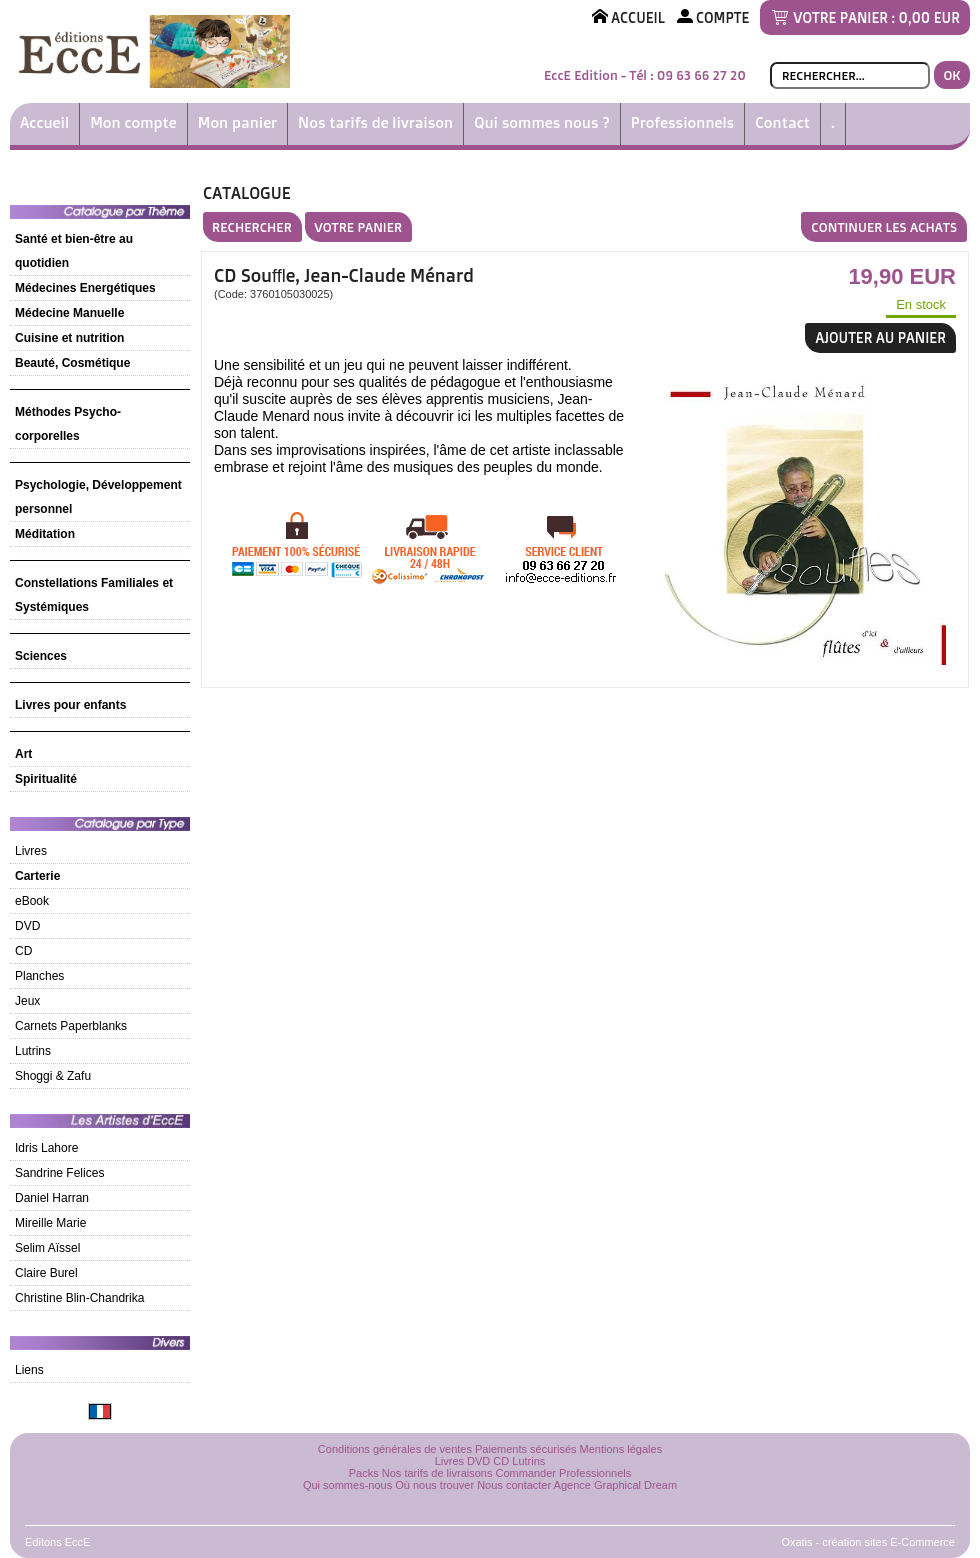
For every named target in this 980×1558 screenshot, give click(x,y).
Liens (29, 1370)
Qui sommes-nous (347, 1485)
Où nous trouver (434, 1485)
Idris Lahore (46, 1148)
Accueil (44, 122)
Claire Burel (46, 1273)
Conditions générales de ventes (395, 1449)
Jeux (27, 1001)
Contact (782, 122)
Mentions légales (621, 1449)
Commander (526, 1473)
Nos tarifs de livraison (375, 122)
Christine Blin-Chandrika (79, 1298)
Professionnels (682, 122)
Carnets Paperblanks (71, 1026)
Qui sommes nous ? (542, 122)
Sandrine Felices (59, 1173)
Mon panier (237, 122)
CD (23, 951)
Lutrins (33, 1051)
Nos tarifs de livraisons (437, 1473)
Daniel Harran (52, 1198)
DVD (27, 926)
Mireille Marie (50, 1223)
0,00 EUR (929, 17)
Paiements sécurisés (526, 1449)
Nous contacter (514, 1485)
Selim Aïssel (47, 1248)
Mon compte (133, 122)
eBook (32, 901)
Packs (364, 1473)
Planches (39, 976)
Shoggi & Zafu (53, 1076)
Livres (31, 851)
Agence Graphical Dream (616, 1485)
